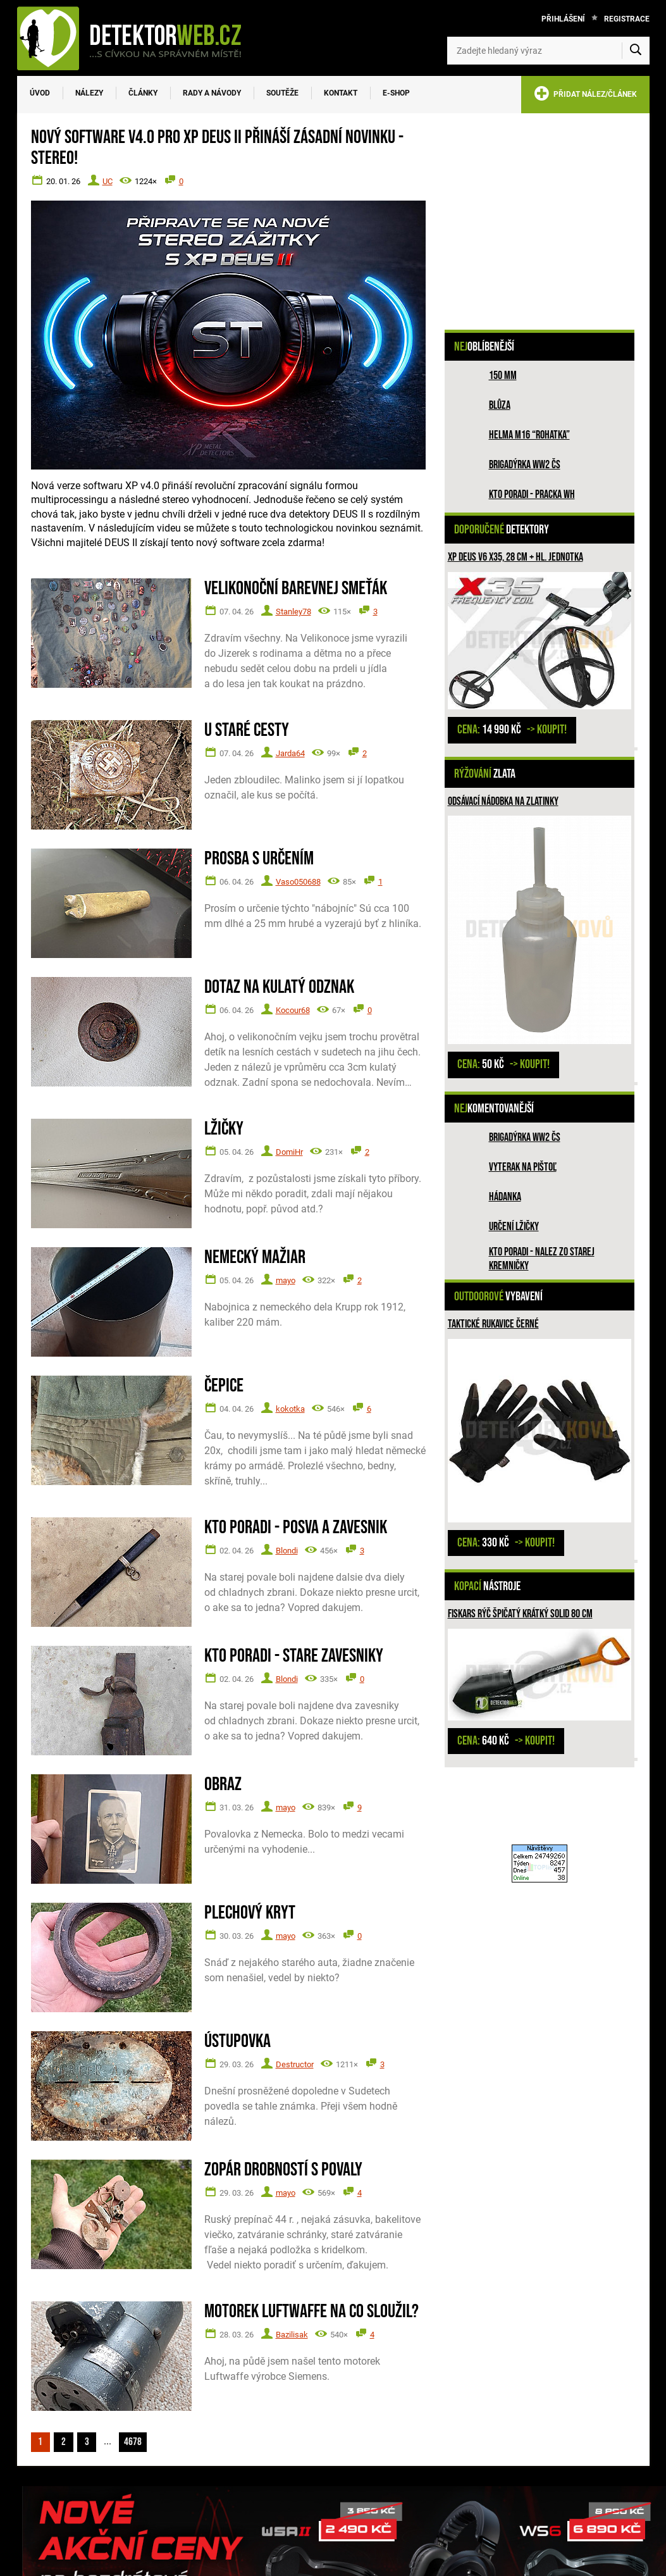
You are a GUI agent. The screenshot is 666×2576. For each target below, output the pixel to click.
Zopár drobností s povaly (283, 2170)
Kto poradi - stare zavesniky (293, 1656)
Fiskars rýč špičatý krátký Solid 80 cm (520, 1614)
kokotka (290, 1409)
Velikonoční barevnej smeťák (295, 588)
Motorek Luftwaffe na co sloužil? (311, 2311)
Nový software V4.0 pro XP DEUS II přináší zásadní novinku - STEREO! (217, 148)
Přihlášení (563, 19)
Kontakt (340, 93)
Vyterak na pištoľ (523, 1167)
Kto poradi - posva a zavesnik (295, 1527)
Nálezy (89, 93)
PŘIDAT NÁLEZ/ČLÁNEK (585, 96)
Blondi (287, 1550)
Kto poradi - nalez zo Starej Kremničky (542, 1258)
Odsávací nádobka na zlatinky (503, 801)
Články (142, 93)
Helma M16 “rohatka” (529, 435)
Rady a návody (212, 93)
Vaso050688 (298, 882)
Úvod (40, 93)
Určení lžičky (514, 1226)
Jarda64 (290, 753)
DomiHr (289, 1152)
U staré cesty (246, 730)
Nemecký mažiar (254, 1257)
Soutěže (282, 93)
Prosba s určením (259, 859)
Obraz (223, 1784)
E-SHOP (396, 93)
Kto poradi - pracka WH (532, 494)
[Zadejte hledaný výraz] (548, 51)
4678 (142, 2440)
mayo (285, 1280)
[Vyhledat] (636, 51)
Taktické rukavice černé (493, 1324)
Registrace (627, 19)
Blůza (499, 405)
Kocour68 (293, 1010)
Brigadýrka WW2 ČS (524, 464)
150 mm (503, 375)
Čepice (224, 1386)
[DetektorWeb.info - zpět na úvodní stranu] (137, 38)
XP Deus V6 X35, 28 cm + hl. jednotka (515, 557)
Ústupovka (237, 2041)
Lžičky (224, 1129)
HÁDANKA (505, 1197)
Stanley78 (293, 611)
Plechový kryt (249, 1913)
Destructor (295, 2064)
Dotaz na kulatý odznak (279, 987)
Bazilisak (292, 2334)
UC (107, 181)
